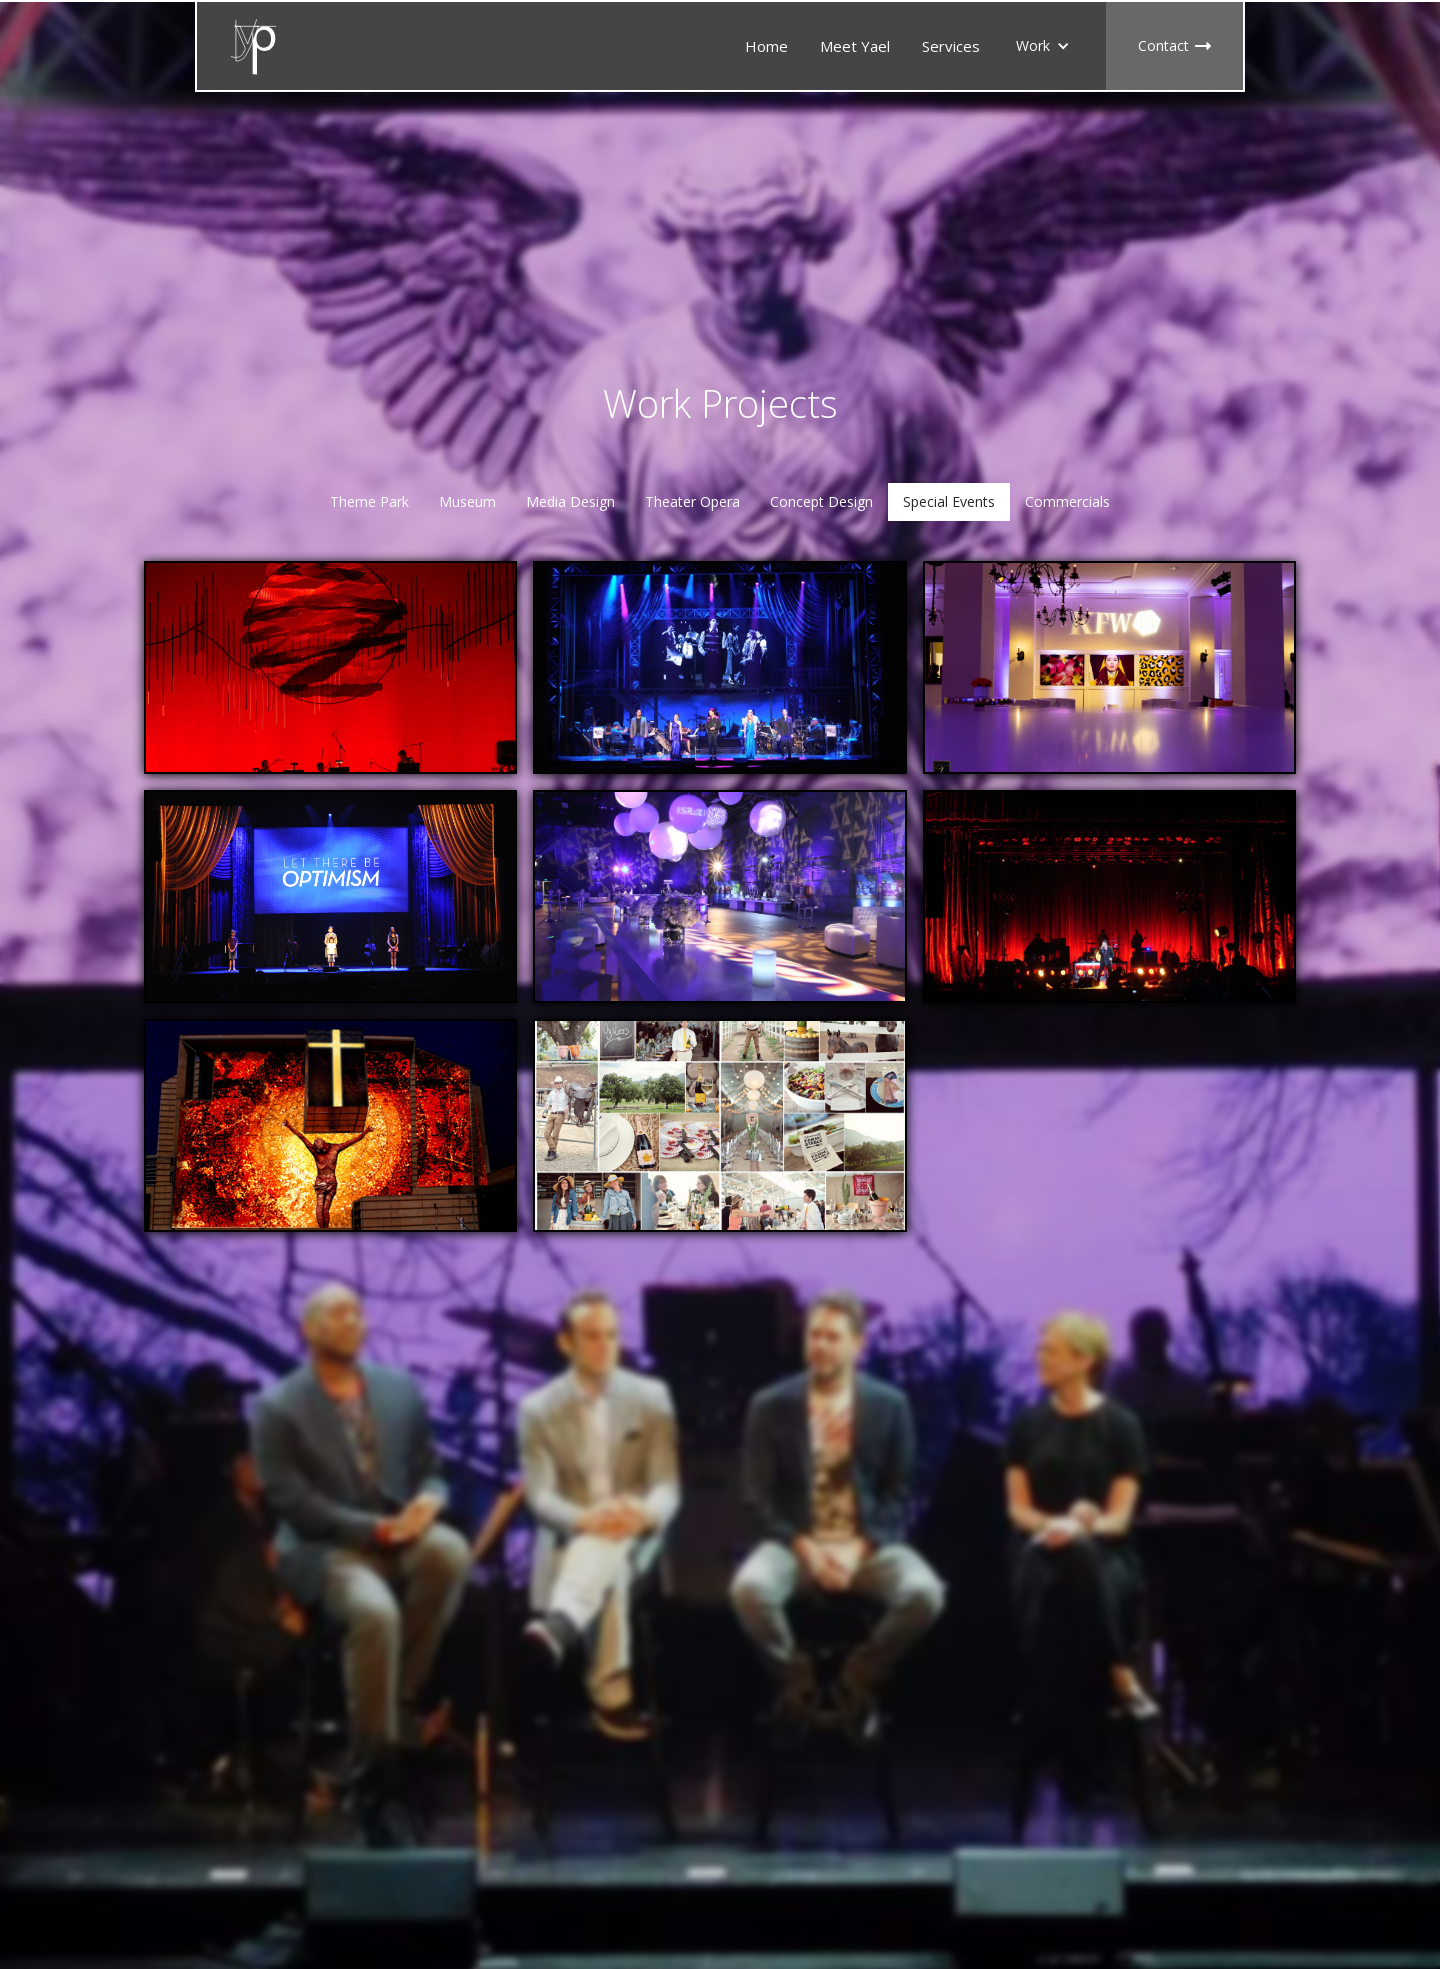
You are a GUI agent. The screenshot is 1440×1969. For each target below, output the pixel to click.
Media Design (570, 501)
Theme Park (369, 501)
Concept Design (821, 501)
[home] (254, 46)
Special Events (949, 501)
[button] (1043, 46)
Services (951, 46)
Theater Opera (692, 501)
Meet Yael (855, 46)
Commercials (1067, 501)
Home (766, 46)
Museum (467, 501)
